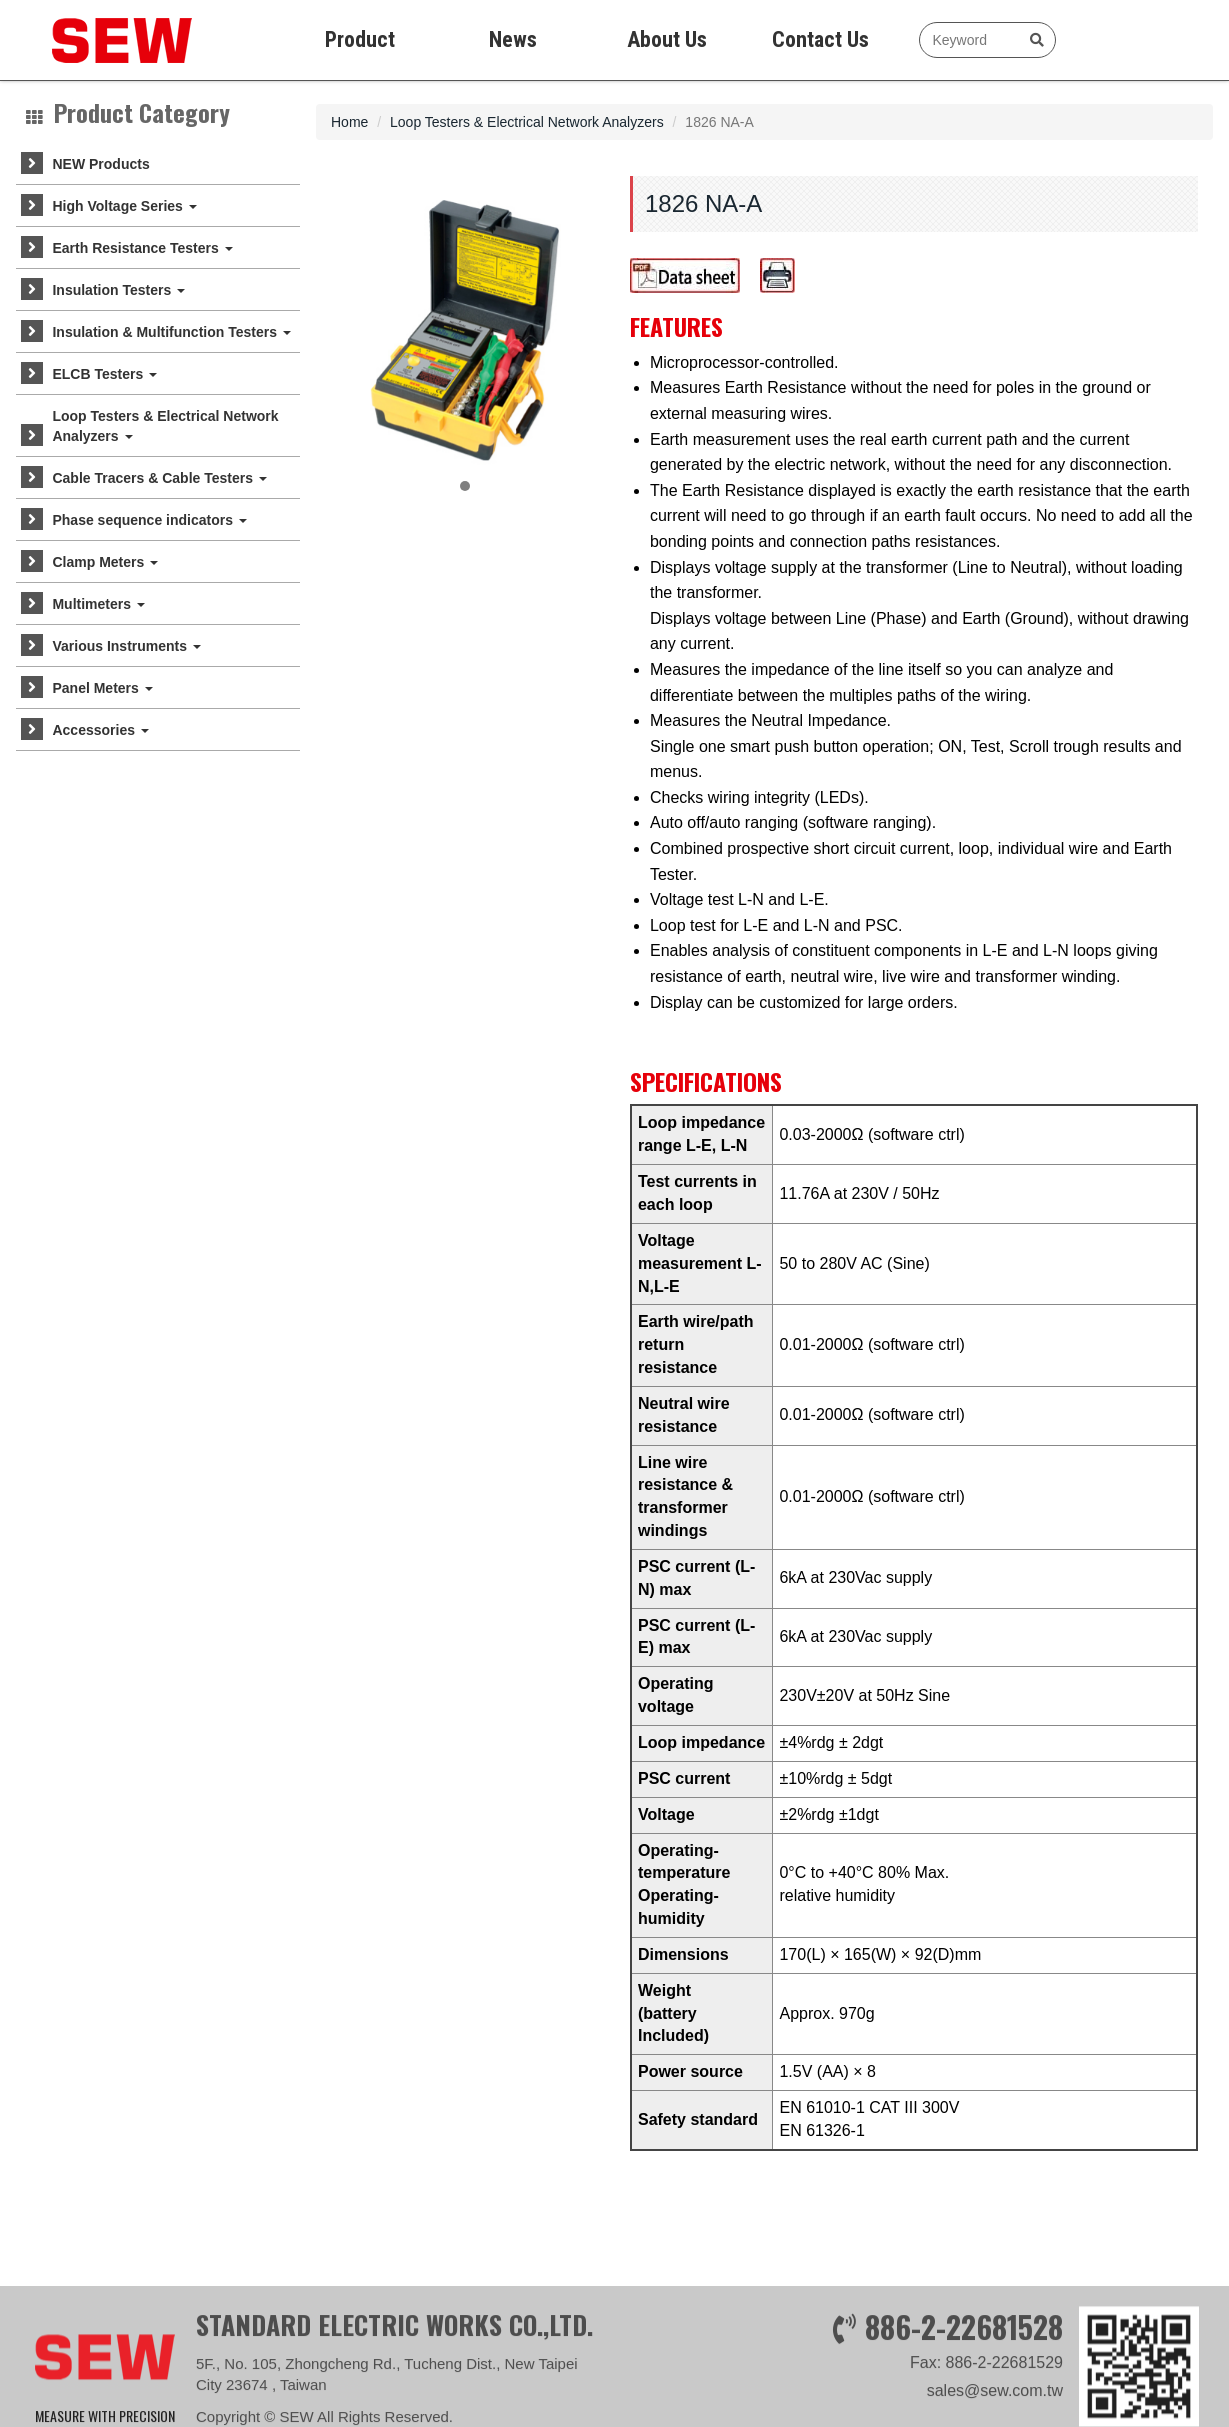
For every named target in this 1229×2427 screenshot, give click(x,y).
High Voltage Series (124, 206)
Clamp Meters (105, 562)
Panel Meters (102, 688)
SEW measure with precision (106, 40)
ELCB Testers (104, 374)
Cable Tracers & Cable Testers (159, 478)
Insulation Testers (118, 290)
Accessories (100, 730)
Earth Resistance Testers (142, 248)
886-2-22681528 (964, 2395)
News (513, 39)
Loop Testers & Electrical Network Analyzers (165, 426)
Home (349, 122)
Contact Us (820, 39)
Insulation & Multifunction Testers (171, 332)
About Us (667, 39)
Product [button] (360, 39)
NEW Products (100, 164)
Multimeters (98, 604)
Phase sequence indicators (149, 520)
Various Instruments (126, 646)
